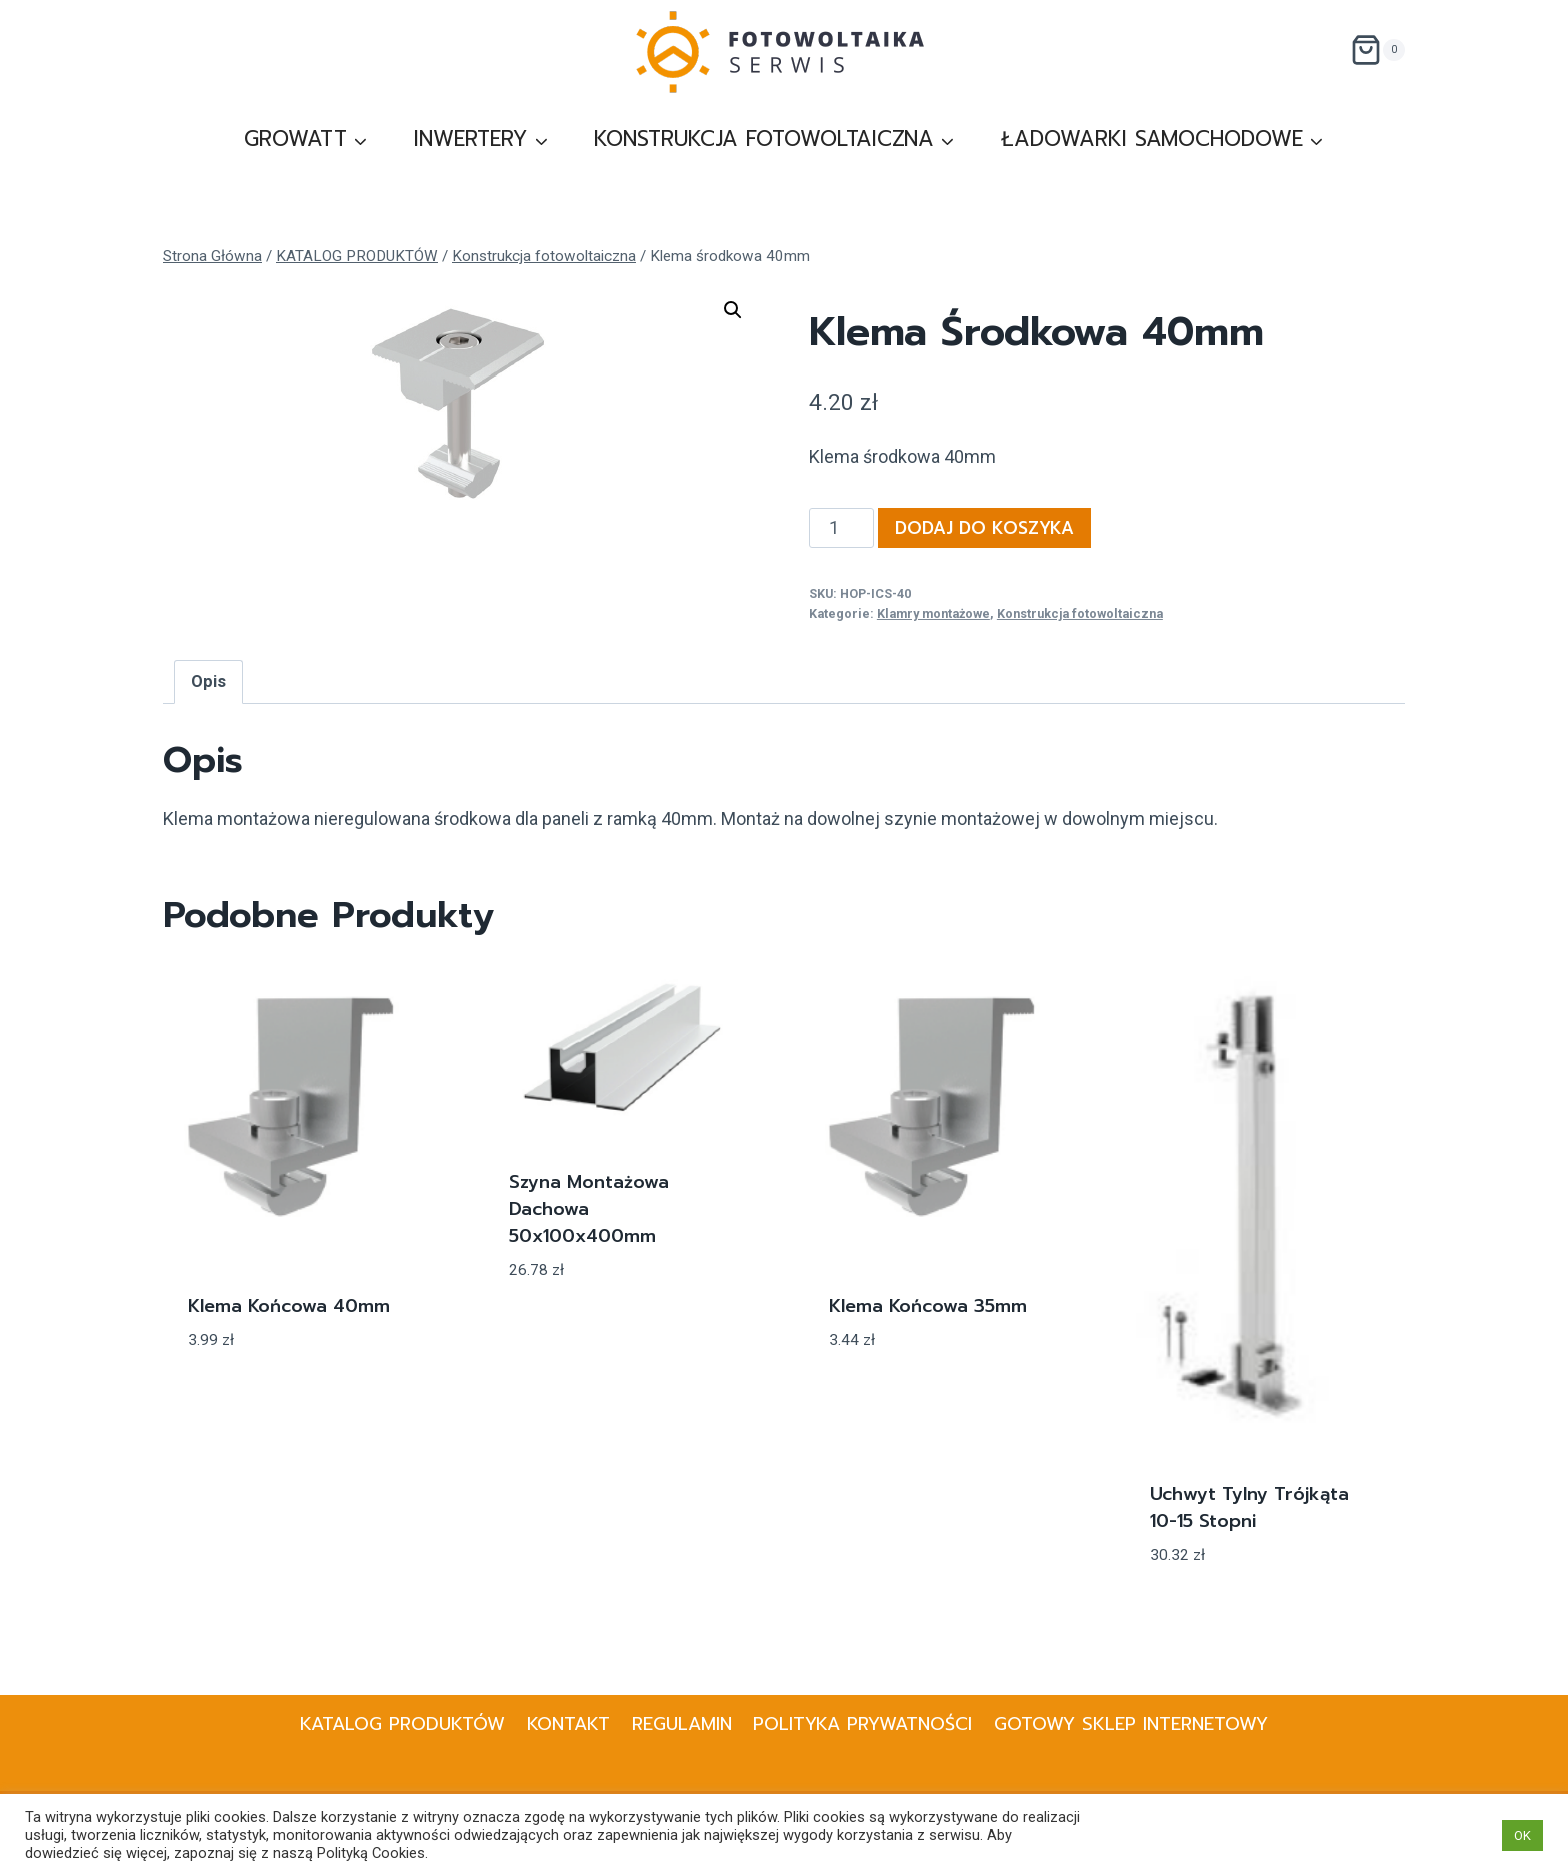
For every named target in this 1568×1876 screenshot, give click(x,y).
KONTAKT (568, 1724)
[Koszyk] (1377, 50)
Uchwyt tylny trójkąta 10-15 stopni (1249, 1507)
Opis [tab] (208, 681)
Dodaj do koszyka (984, 528)
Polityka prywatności (862, 1724)
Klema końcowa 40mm (289, 1306)
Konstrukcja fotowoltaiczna (1080, 613)
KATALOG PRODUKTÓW (402, 1724)
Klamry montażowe (933, 613)
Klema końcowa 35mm (928, 1306)
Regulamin (682, 1724)
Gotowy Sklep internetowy (1131, 1724)
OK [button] (1522, 1835)
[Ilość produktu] (841, 528)
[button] (733, 310)
